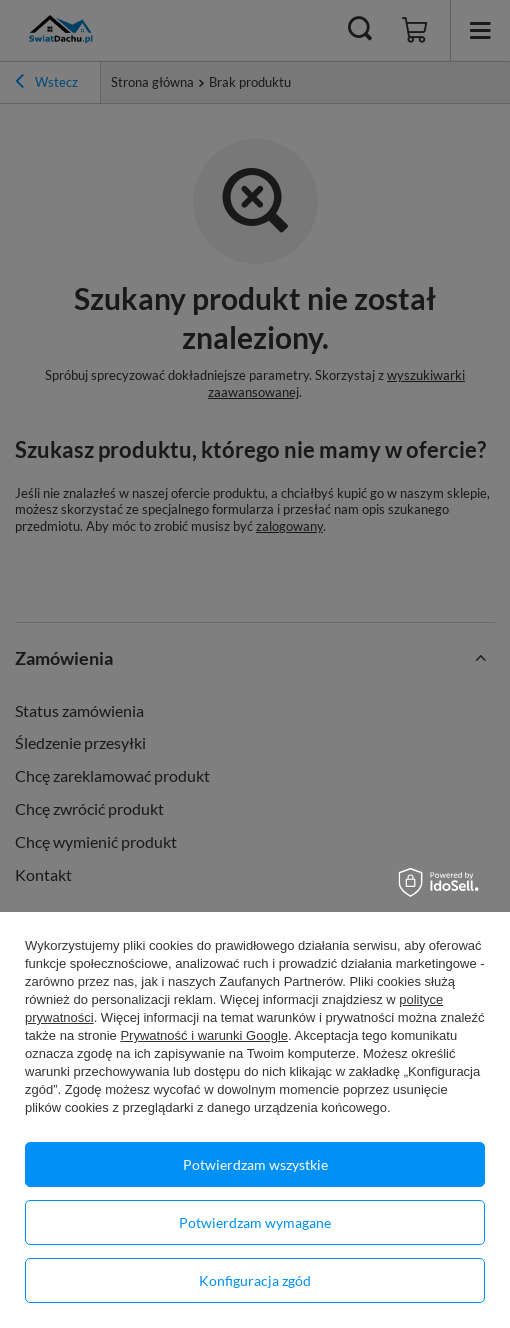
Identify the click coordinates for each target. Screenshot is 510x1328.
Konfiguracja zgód (255, 1280)
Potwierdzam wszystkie (255, 1164)
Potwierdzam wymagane (255, 1222)
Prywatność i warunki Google (204, 1035)
